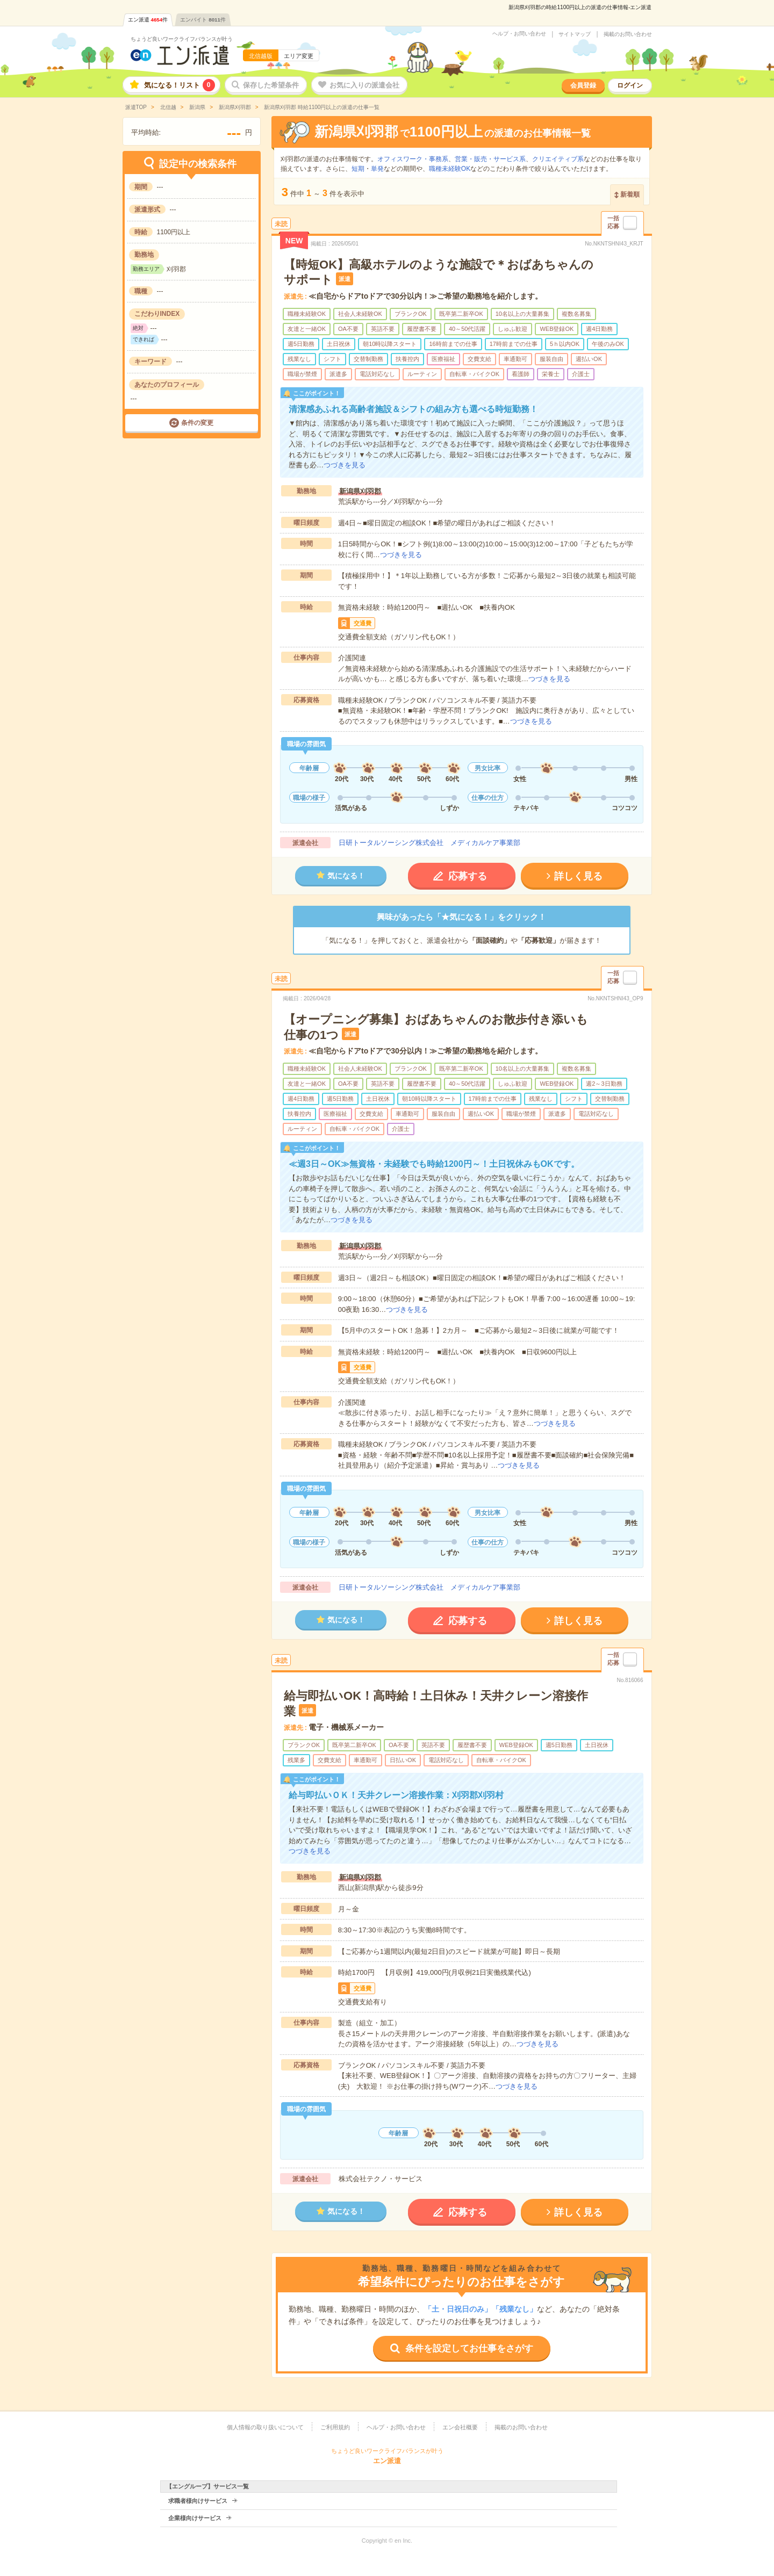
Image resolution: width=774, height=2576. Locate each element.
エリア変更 (298, 56)
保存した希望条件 (271, 85)
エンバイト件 (203, 20)
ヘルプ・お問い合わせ (519, 34)
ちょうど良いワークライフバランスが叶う (182, 39)
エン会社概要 (460, 2427)
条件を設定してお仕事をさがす (469, 2348)
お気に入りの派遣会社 (364, 85)
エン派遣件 (148, 20)
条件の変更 (197, 423)
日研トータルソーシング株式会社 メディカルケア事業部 (429, 843)
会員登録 (583, 85)
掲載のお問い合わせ (628, 34)
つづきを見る (345, 465)
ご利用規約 (335, 2427)
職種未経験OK (449, 168)
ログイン (630, 85)
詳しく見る (578, 876)
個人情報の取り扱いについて (265, 2427)
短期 (358, 168)
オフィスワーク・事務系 (412, 159)
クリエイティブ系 (558, 159)
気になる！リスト (179, 85)
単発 (377, 168)
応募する (467, 876)
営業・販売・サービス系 (490, 159)
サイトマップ (574, 34)
